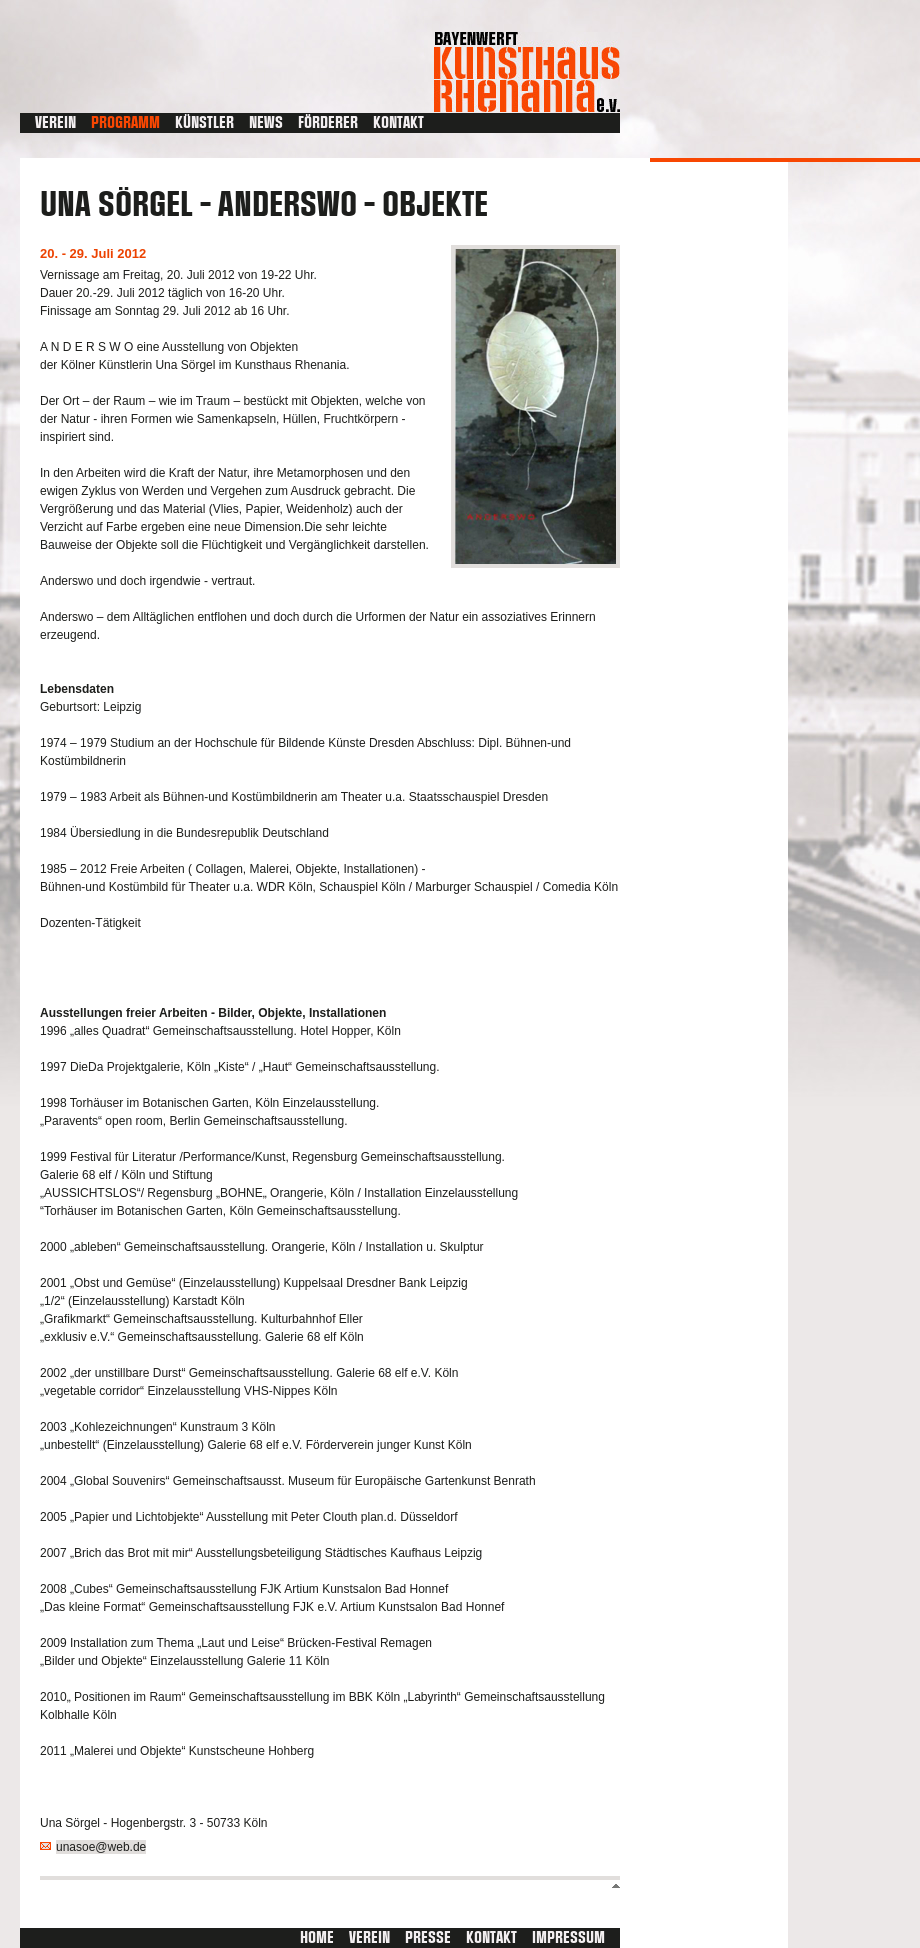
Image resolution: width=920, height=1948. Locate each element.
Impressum (568, 1938)
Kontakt (398, 123)
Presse (428, 1938)
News (266, 123)
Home (317, 1938)
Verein (55, 123)
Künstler (204, 123)
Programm (125, 123)
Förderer (328, 123)
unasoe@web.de (101, 1847)
